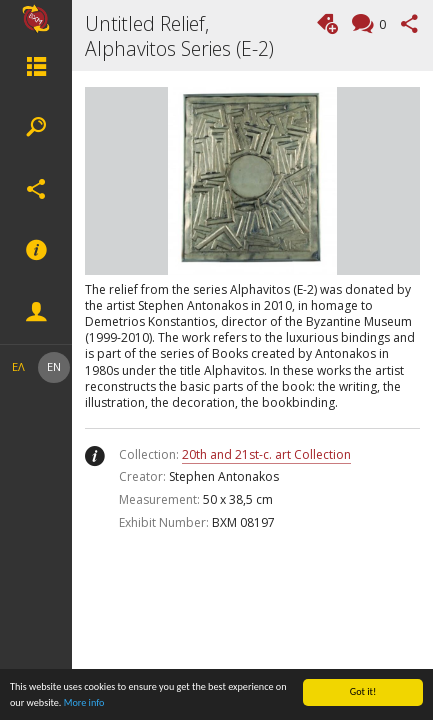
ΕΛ (18, 366)
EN (54, 366)
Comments (380, 25)
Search (36, 128)
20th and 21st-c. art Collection (266, 454)
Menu (36, 66)
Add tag (327, 23)
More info (84, 703)
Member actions (36, 313)
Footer (36, 251)
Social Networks (36, 189)
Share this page (409, 23)
